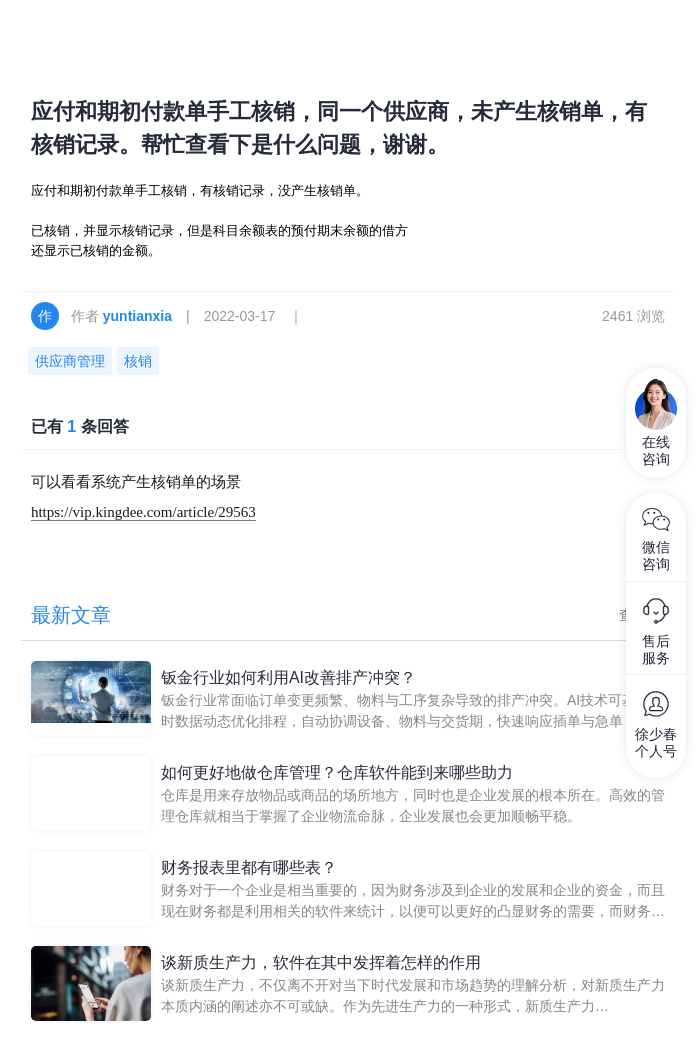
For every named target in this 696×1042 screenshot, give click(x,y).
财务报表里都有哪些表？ (249, 867)
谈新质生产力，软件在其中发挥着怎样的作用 (321, 962)
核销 (138, 361)
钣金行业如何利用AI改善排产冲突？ (288, 677)
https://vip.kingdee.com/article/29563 (143, 512)
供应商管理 (70, 361)
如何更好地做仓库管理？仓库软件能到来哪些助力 (337, 772)
